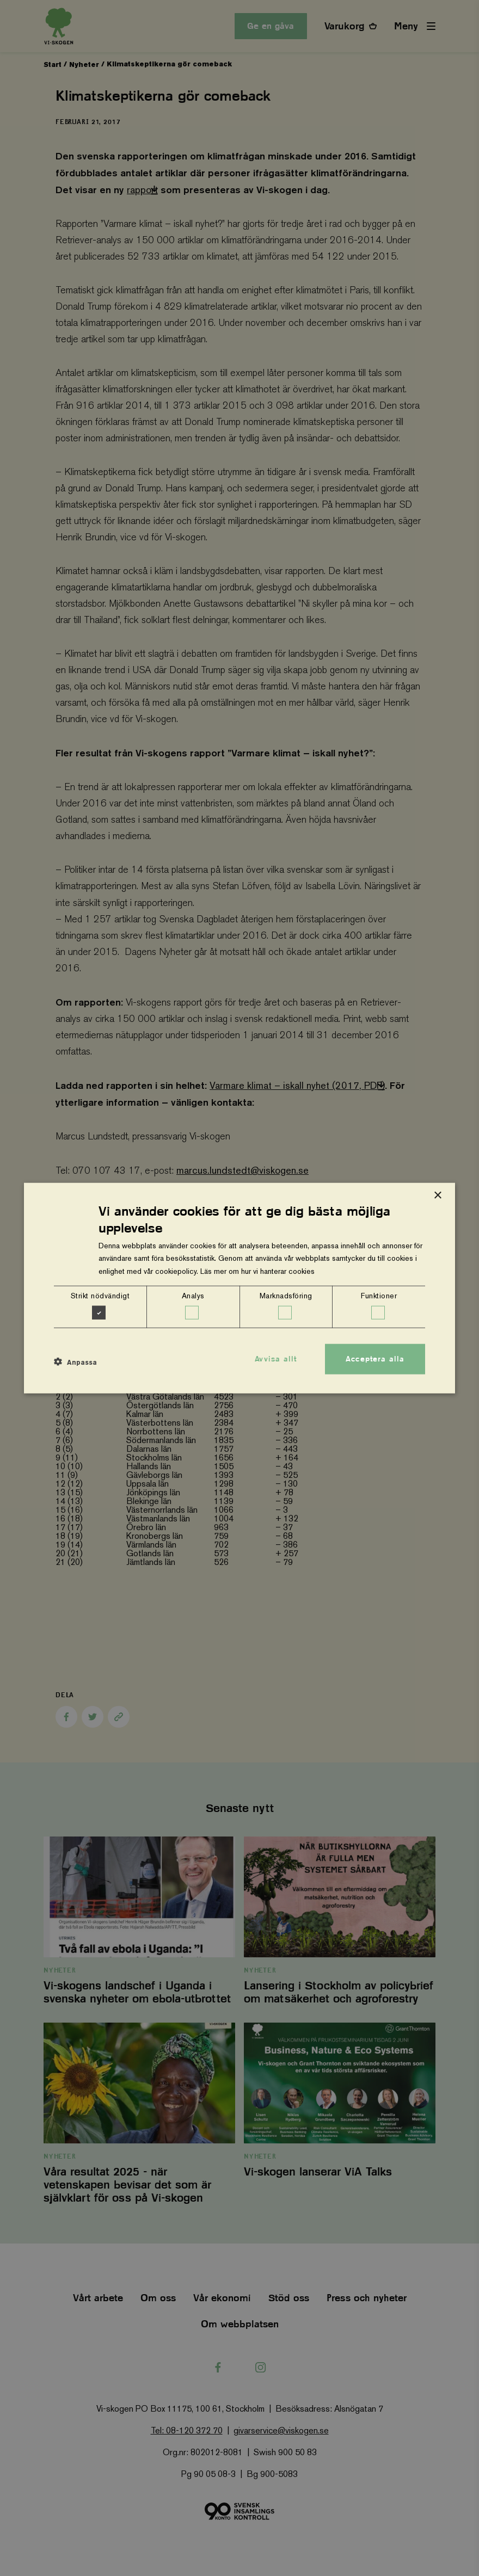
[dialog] (239, 1288)
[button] (75, 1362)
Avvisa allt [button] (276, 1359)
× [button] (437, 1196)
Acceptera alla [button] (375, 1359)
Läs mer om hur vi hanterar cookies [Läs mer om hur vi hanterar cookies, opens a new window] (257, 1270)
